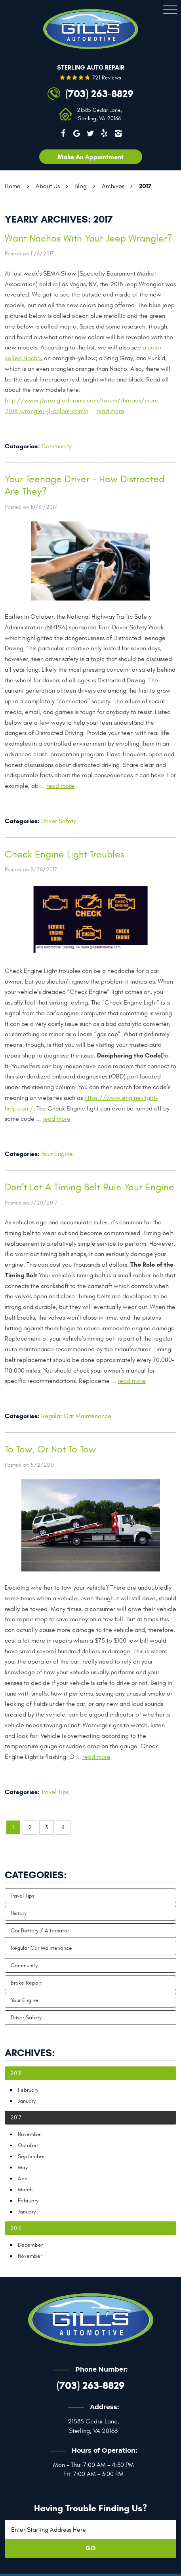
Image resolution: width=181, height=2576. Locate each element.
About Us (48, 186)
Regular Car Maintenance (76, 1416)
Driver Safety (58, 821)
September (31, 2156)
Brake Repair (26, 1982)
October (28, 2145)
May (23, 2167)
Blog (80, 186)
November (30, 2134)
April (23, 2178)
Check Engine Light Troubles (64, 854)
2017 (145, 186)
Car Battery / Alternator (40, 1930)
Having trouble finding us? (90, 2508)
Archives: (30, 2053)
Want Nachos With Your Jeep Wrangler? (88, 238)
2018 (15, 2073)
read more (110, 411)
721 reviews (106, 78)
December (30, 2245)
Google (77, 133)
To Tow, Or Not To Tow (50, 1449)
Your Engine (57, 1154)
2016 (15, 2228)
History (19, 1913)
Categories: (36, 1875)
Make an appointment (90, 157)
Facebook (63, 133)
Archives (113, 186)
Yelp (104, 133)
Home (13, 186)
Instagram (118, 133)
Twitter (91, 133)
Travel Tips (55, 1792)
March (25, 2189)
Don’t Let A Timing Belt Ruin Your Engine (89, 1187)
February (28, 2090)
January (27, 2101)
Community (56, 446)
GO (90, 2548)
